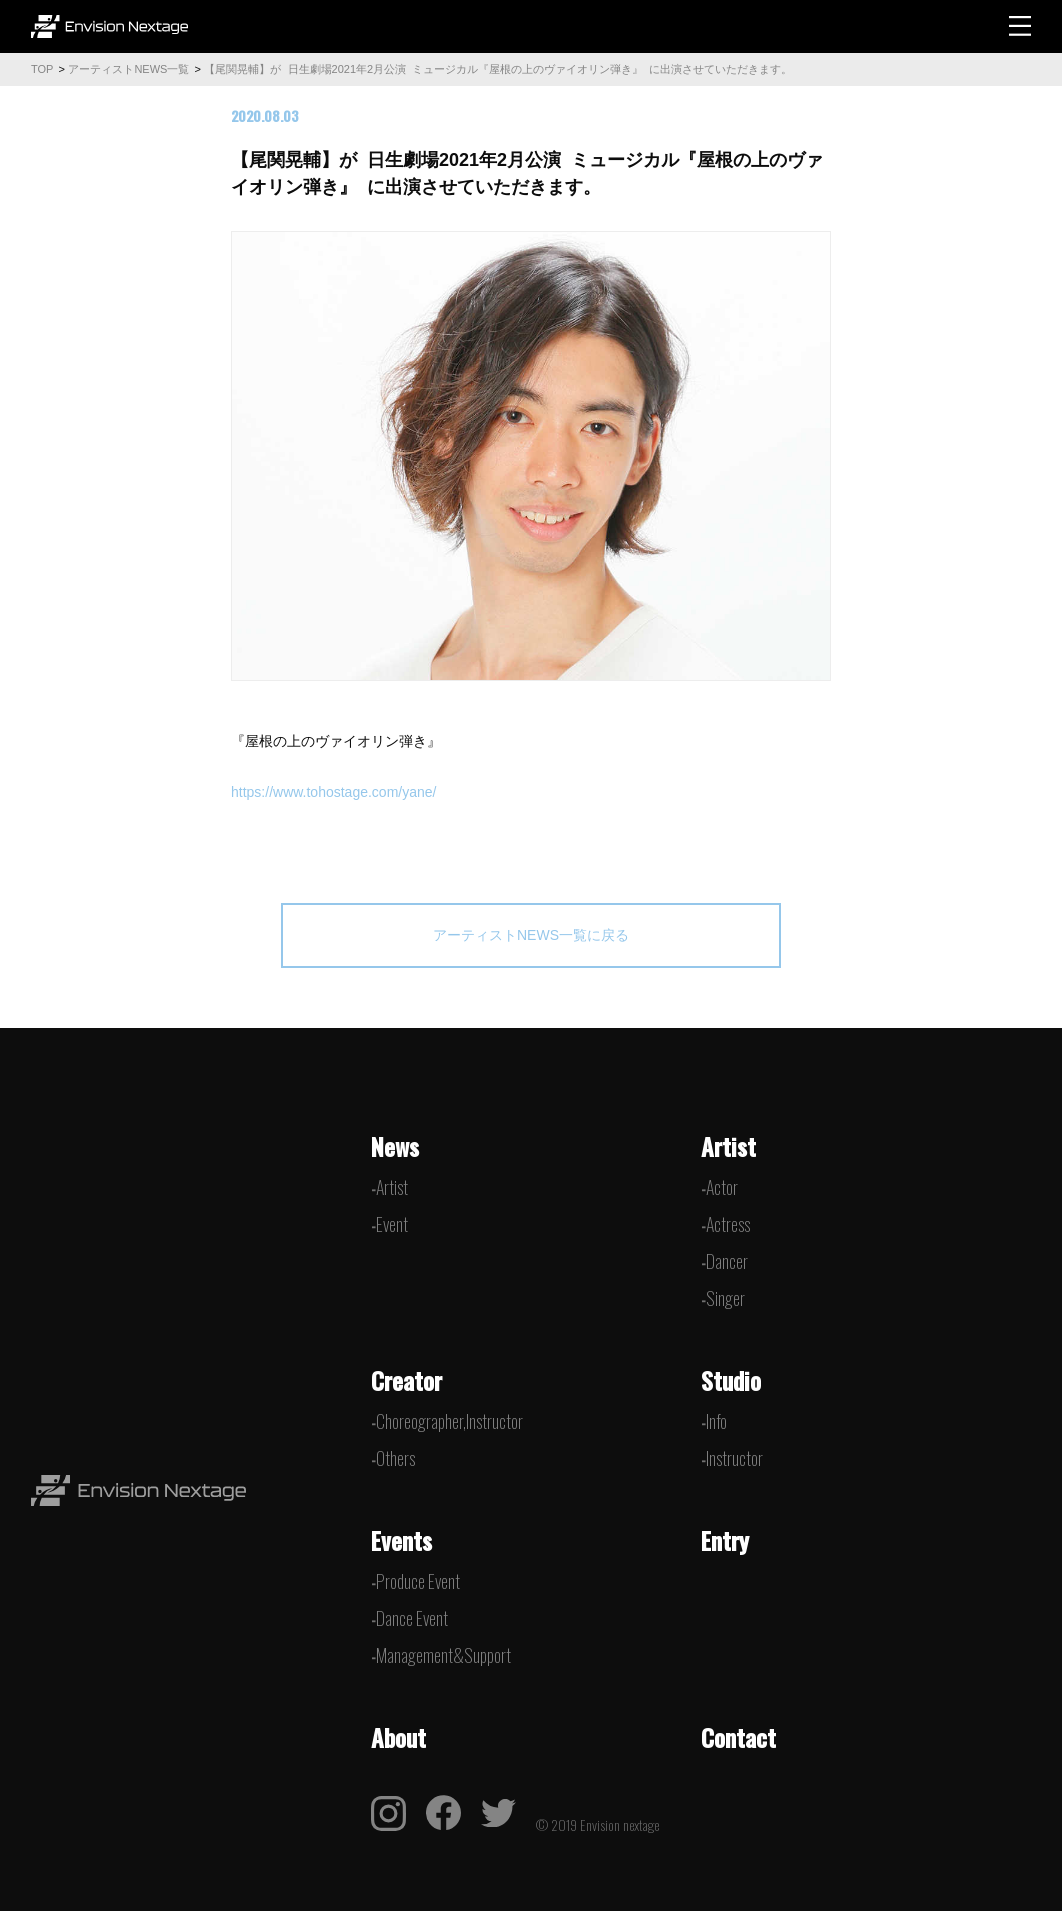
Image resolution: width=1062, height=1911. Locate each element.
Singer (725, 1298)
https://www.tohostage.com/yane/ (335, 792)
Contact (738, 1737)
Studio (731, 1380)
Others (395, 1458)
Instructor (734, 1458)
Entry (725, 1540)
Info (716, 1421)
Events (401, 1540)
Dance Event (412, 1618)
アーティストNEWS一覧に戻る (531, 935)
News (395, 1146)
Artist (392, 1187)
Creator (406, 1380)
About (398, 1737)
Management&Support (443, 1655)
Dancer (727, 1261)
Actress (728, 1224)
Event (392, 1224)
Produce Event (418, 1581)
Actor (722, 1187)
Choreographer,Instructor (449, 1421)
